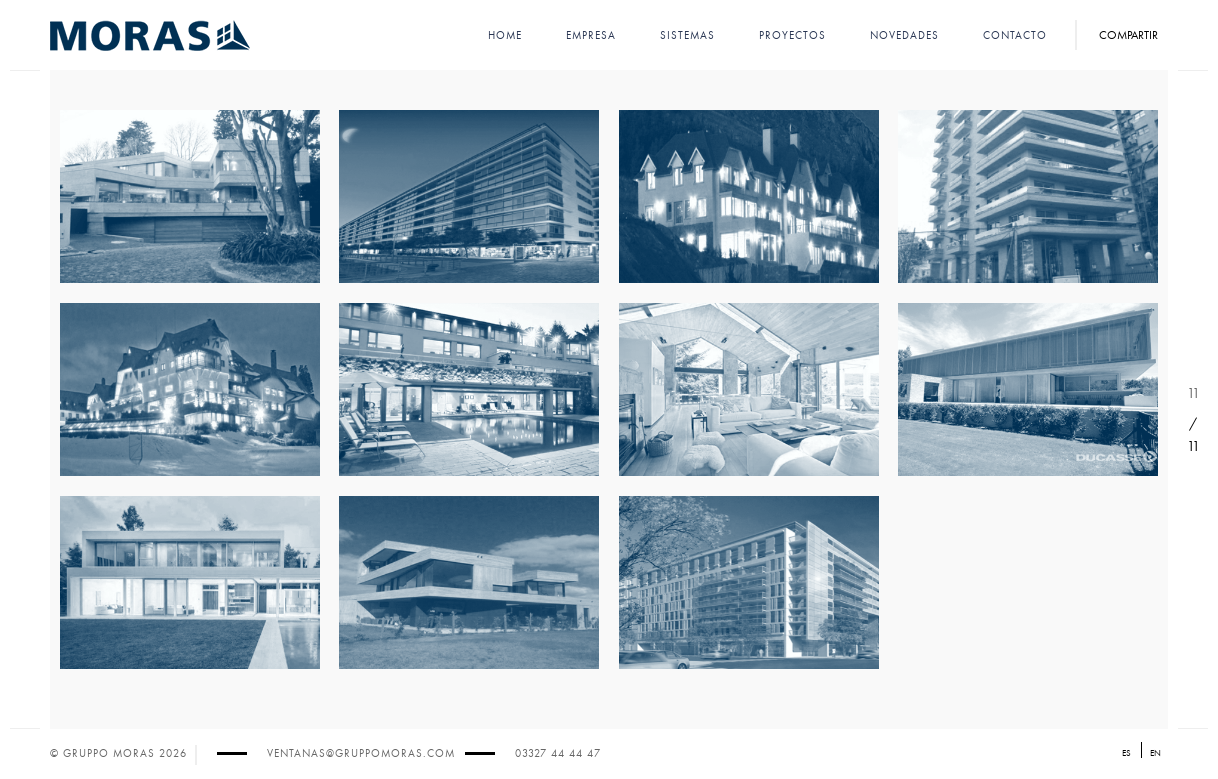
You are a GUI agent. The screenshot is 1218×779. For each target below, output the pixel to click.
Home (505, 35)
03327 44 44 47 (558, 753)
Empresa (591, 35)
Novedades (904, 35)
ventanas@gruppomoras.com (361, 753)
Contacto (1015, 35)
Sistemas (687, 35)
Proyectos (792, 35)
